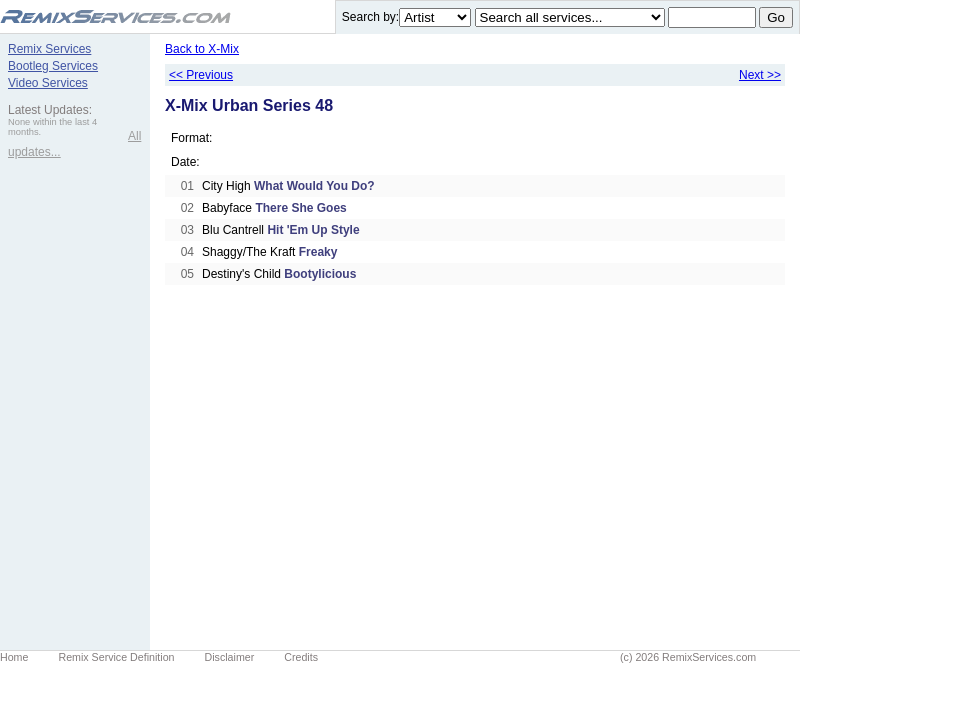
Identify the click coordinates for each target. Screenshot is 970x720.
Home (14, 657)
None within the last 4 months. (52, 127)
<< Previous (201, 75)
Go (776, 17)
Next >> (760, 75)
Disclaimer (230, 657)
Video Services (48, 83)
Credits (301, 657)
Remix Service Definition (116, 657)
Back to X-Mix (202, 49)
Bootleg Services (53, 66)
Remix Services (49, 49)
